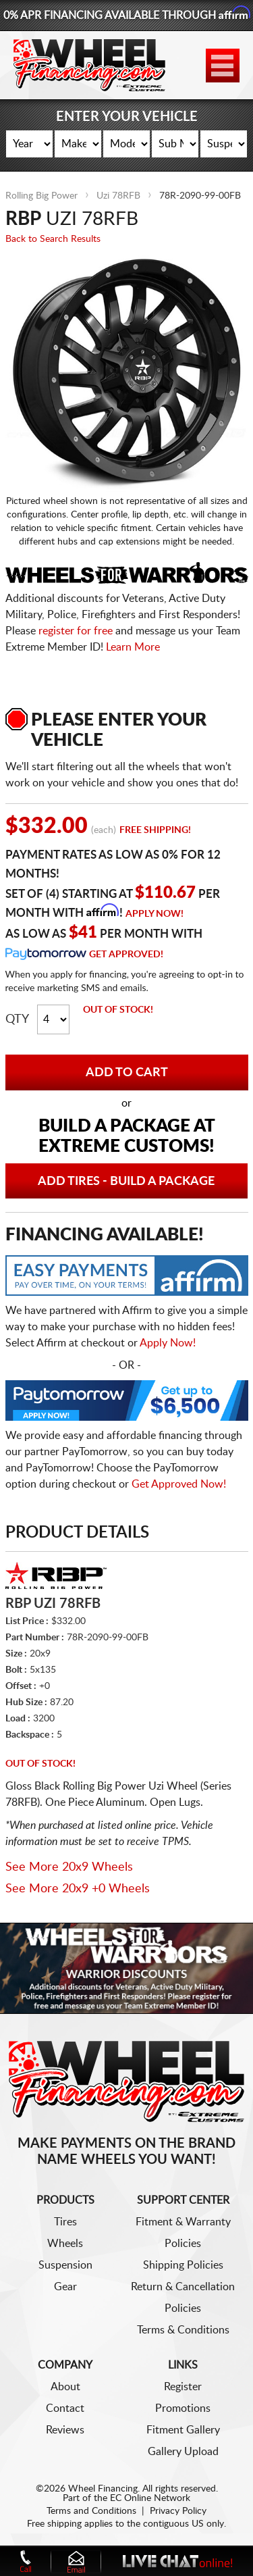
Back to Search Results (53, 239)
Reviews (65, 2430)
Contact (65, 2408)
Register (183, 2386)
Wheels (65, 2243)
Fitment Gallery (183, 2430)
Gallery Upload (183, 2451)
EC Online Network (150, 2498)
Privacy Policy (178, 2511)
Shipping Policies (183, 2265)
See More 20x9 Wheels (69, 1867)
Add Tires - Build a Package (126, 1182)
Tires (65, 2222)
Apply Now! (154, 914)
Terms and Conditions (91, 2511)
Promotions (182, 2408)
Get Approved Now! (179, 1484)
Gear (65, 2286)
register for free (75, 631)
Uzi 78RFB (118, 196)
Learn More (133, 647)
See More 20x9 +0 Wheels (77, 1889)
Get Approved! (126, 954)
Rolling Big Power (41, 196)
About (65, 2386)
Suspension (65, 2265)
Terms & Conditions (183, 2330)
